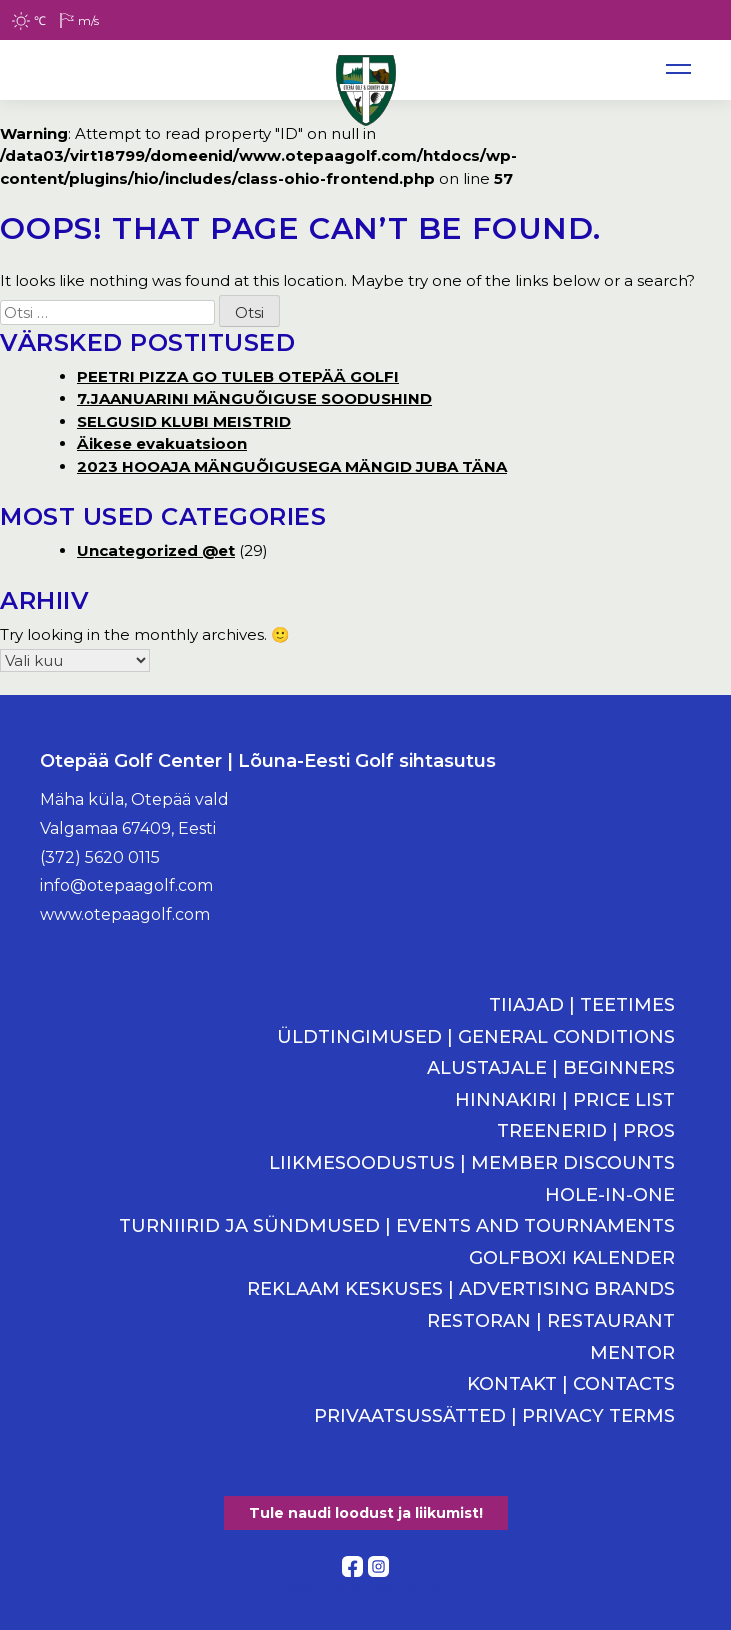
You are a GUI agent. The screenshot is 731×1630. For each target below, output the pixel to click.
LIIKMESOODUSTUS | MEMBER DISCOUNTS (472, 1163)
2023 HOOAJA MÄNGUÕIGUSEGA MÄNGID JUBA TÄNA (292, 466)
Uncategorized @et (156, 550)
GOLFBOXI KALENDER (572, 1258)
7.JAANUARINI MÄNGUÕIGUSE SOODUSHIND (254, 398)
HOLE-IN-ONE (610, 1195)
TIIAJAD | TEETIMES (582, 1005)
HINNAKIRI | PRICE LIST (565, 1100)
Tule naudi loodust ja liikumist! (366, 1513)
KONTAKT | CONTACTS (571, 1384)
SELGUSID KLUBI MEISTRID (184, 421)
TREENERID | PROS (586, 1131)
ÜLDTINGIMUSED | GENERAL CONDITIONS (476, 1037)
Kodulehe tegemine (365, 1587)
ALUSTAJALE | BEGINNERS (551, 1068)
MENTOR (632, 1353)
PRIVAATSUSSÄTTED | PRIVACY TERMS (494, 1416)
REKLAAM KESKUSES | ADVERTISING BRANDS (461, 1289)
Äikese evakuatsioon (162, 443)
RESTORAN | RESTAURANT (551, 1321)
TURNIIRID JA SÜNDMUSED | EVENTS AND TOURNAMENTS (397, 1226)
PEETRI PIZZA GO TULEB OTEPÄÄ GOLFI (238, 376)
